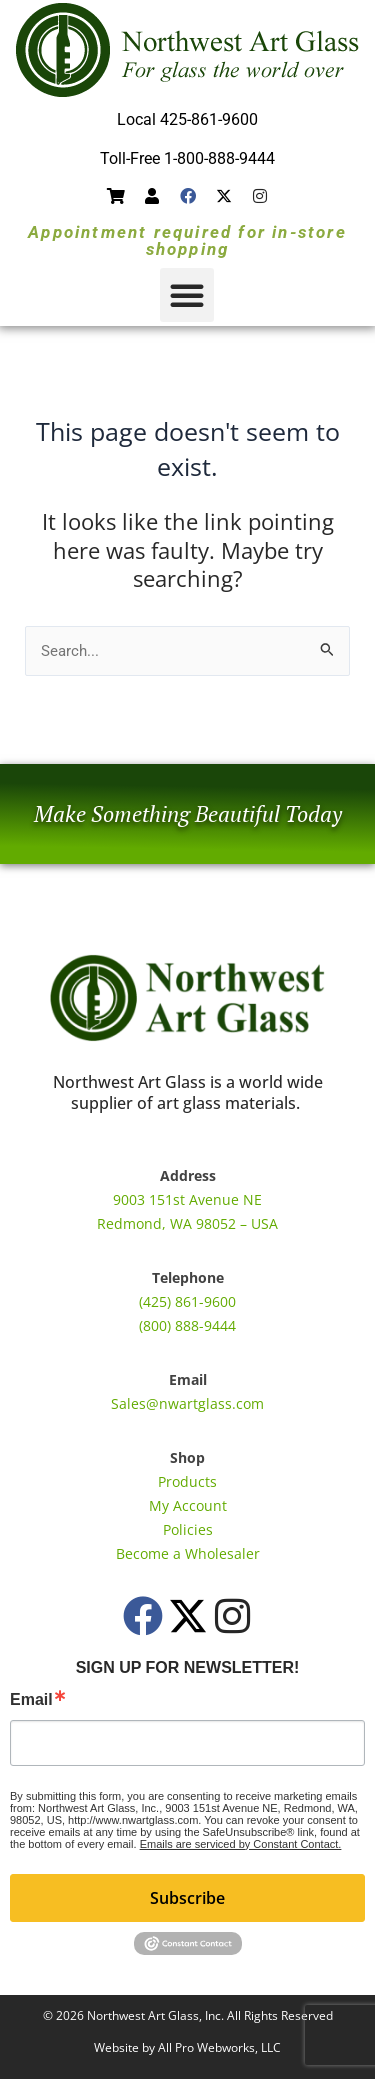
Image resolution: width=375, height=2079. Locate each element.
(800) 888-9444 (187, 1325)
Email (31, 1700)
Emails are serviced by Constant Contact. (241, 1844)
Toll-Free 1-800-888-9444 (187, 158)
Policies (188, 1529)
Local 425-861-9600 (187, 119)
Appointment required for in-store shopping (187, 240)
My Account (188, 1505)
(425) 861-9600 (187, 1301)
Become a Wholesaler (188, 1553)
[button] (187, 295)
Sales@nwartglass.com (187, 1403)
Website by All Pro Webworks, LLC (187, 2047)
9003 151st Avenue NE (187, 1199)
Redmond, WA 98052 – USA (187, 1223)
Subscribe (187, 1898)
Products (187, 1481)
